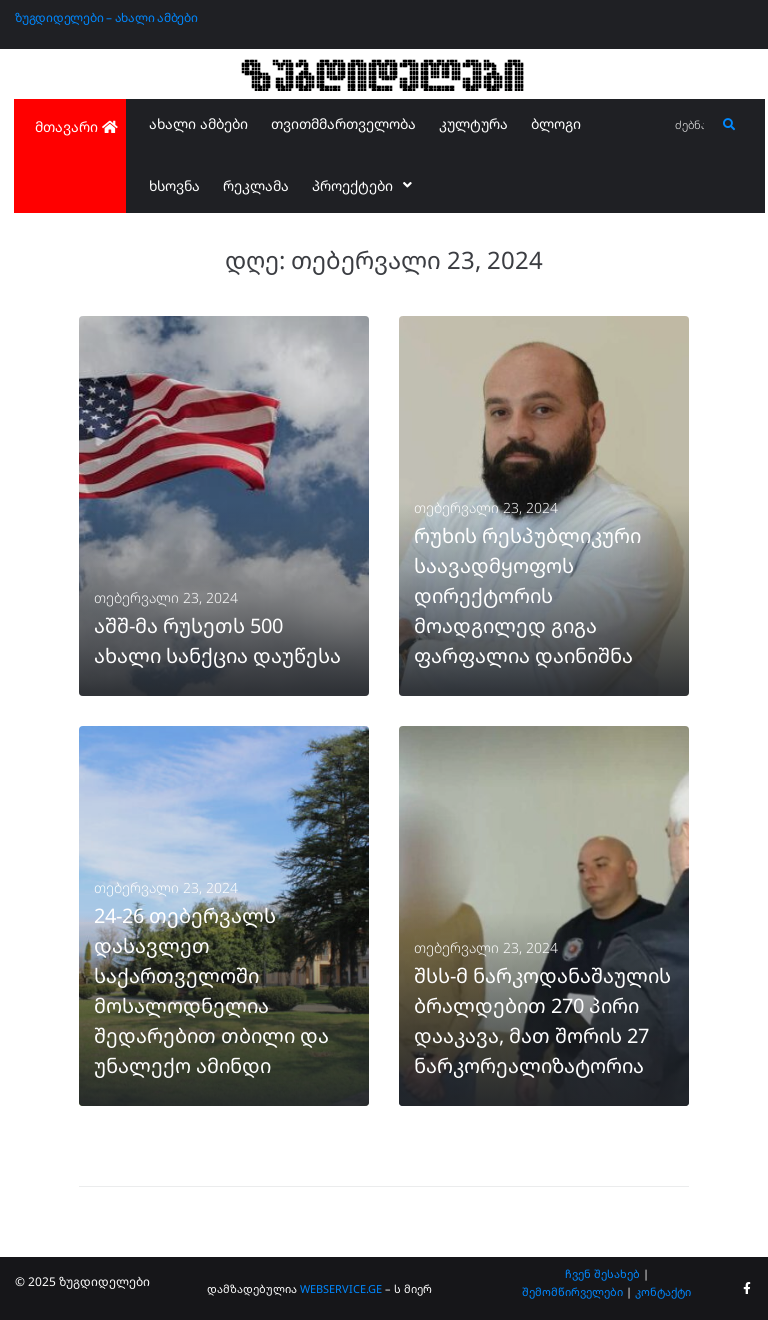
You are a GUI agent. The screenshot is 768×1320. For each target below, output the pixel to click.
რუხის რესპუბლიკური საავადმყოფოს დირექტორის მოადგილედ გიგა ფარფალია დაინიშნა (527, 595)
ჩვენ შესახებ (602, 1273)
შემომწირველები (572, 1291)
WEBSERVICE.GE (342, 1288)
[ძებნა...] (690, 125)
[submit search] (729, 125)
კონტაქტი (663, 1291)
